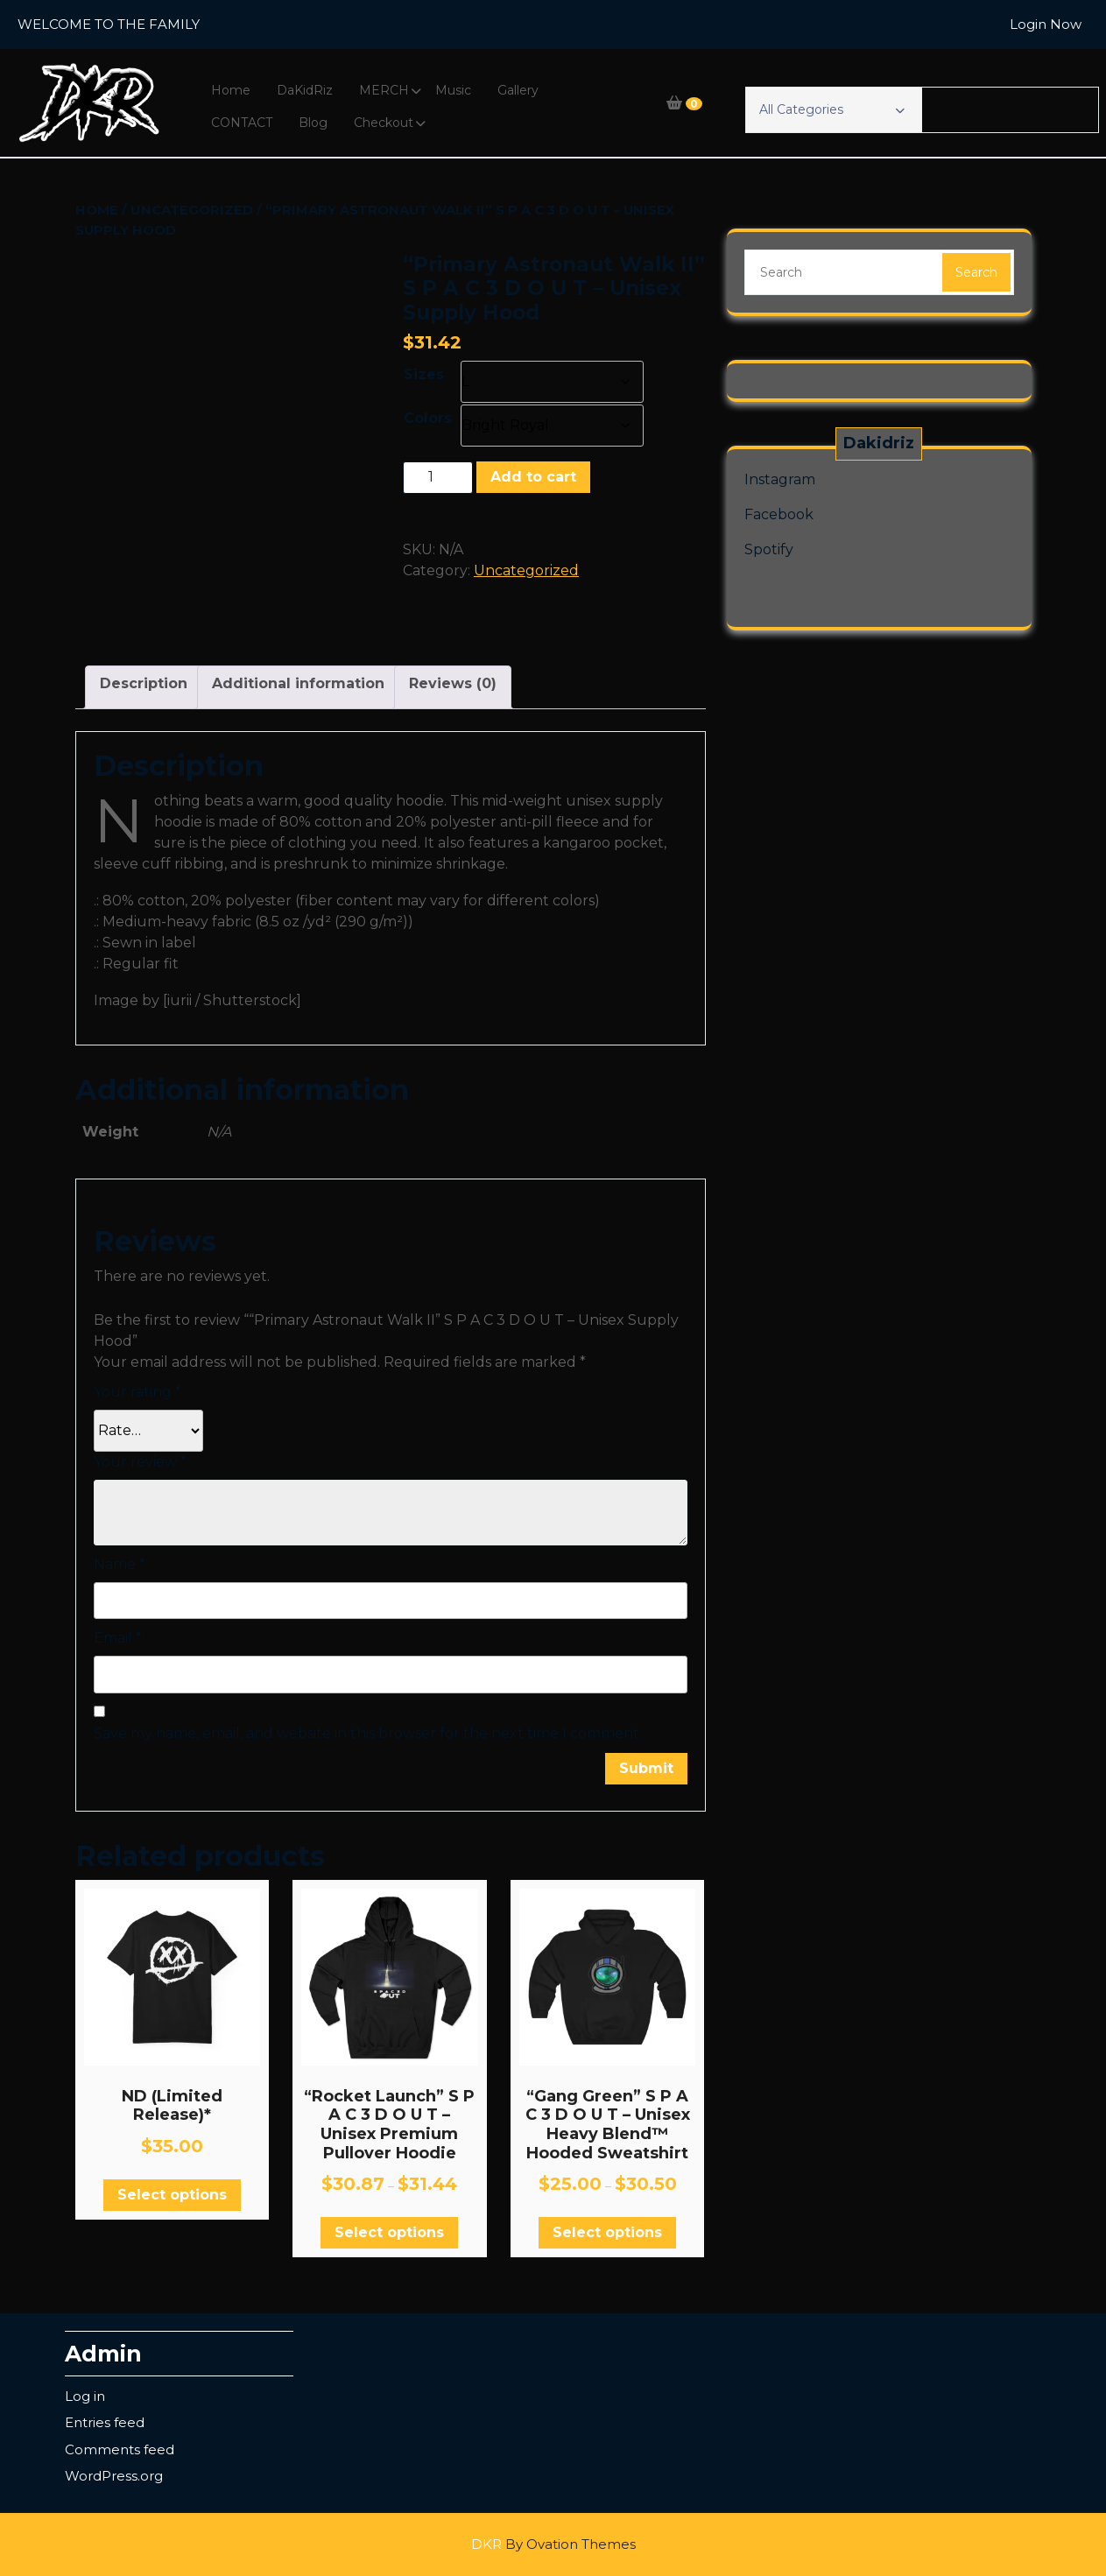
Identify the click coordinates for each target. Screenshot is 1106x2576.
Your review (140, 1461)
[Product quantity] (438, 477)
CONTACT (241, 122)
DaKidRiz (305, 90)
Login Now (1045, 24)
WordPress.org (114, 2475)
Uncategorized (191, 209)
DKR (553, 2544)
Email (118, 1637)
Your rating (137, 1391)
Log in (85, 2396)
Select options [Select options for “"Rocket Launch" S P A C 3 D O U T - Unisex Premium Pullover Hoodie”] (389, 2232)
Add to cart (533, 476)
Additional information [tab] (298, 683)
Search (976, 272)
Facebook (779, 514)
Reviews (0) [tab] (453, 683)
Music (453, 90)
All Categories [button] (832, 109)
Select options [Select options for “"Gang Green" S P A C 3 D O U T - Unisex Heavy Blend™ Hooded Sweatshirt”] (607, 2232)
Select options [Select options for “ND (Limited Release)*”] (172, 2194)
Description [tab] (143, 683)
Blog (313, 122)
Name (119, 1564)
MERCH (384, 90)
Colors (428, 418)
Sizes (424, 374)
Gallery (518, 90)
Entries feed (104, 2422)
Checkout (383, 122)
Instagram (779, 479)
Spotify (768, 549)
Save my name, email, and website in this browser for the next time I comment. (368, 1733)
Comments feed (119, 2449)
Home (230, 90)
